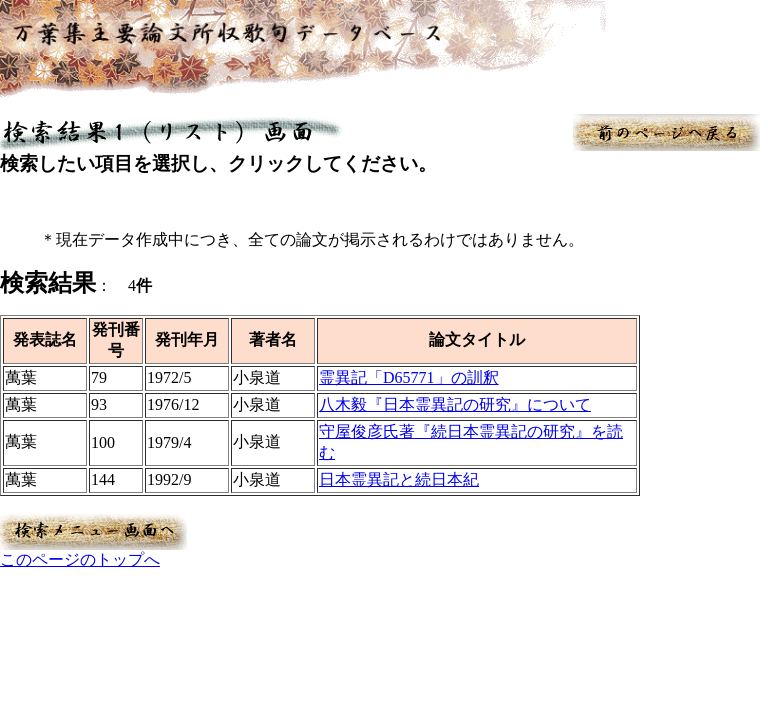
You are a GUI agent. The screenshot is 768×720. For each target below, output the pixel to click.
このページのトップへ (80, 559)
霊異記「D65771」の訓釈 (409, 377)
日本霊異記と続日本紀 (399, 479)
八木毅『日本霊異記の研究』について (455, 404)
